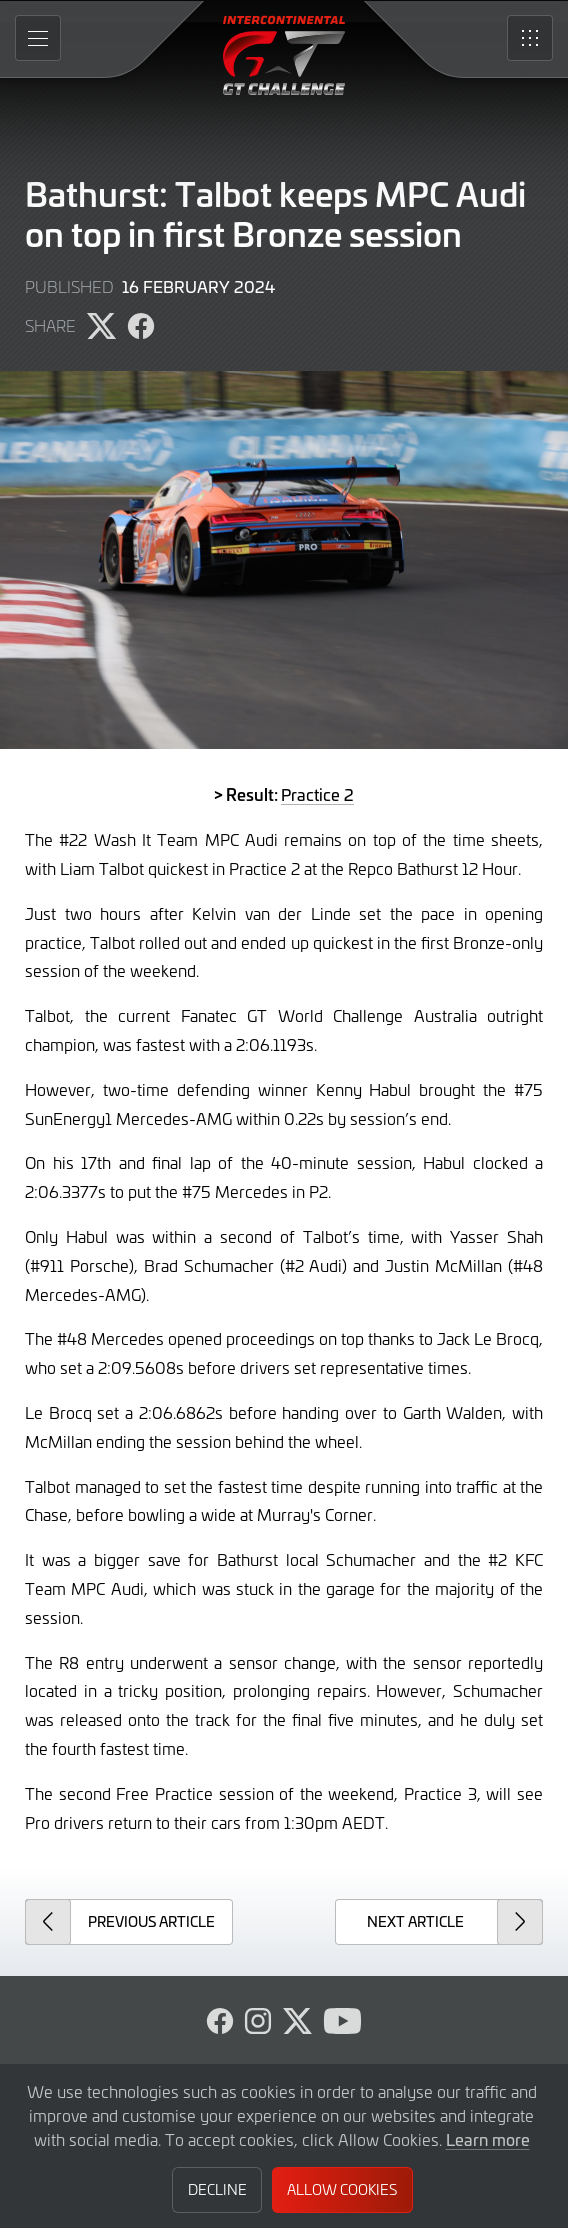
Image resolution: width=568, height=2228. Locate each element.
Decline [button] (217, 2189)
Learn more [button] (488, 2139)
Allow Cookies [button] (342, 2189)
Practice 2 (317, 794)
